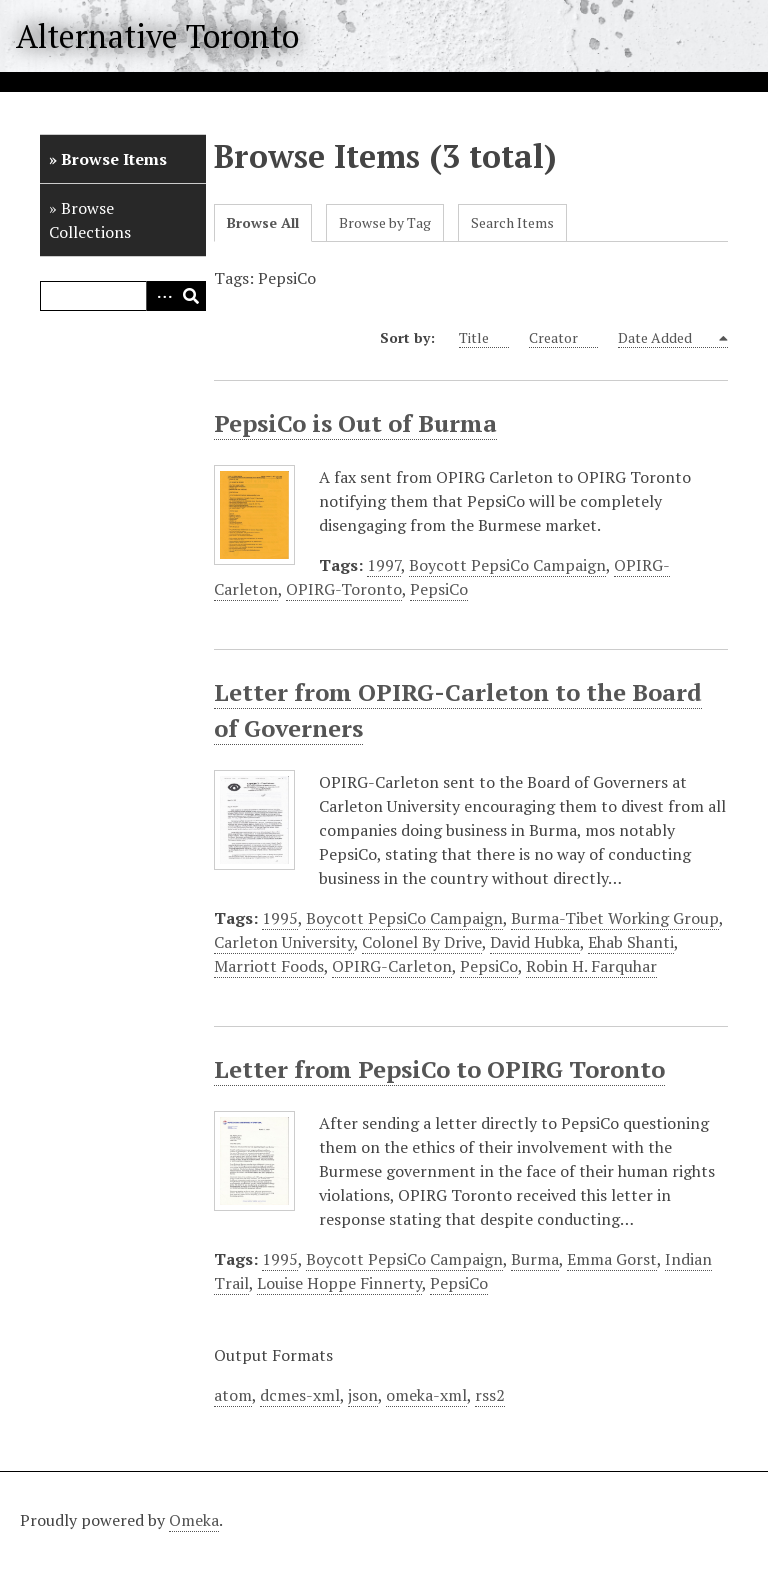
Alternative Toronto (157, 36)
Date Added (666, 338)
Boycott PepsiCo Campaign (507, 565)
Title (484, 338)
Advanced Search (161, 296)
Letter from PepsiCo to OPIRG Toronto (439, 1069)
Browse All (263, 222)
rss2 (490, 1395)
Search (191, 296)
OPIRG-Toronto (344, 589)
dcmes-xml (300, 1395)
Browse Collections (90, 220)
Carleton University (284, 942)
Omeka (194, 1520)
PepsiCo (439, 589)
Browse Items (114, 159)
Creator (563, 338)
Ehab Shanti (631, 942)
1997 (384, 565)
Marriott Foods (269, 966)
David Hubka (535, 942)
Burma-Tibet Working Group (615, 918)
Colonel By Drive (422, 942)
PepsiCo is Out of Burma (355, 423)
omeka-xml (426, 1395)
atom (233, 1395)
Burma (535, 1259)
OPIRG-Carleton (392, 966)
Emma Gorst (612, 1259)
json (363, 1395)
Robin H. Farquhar (591, 966)
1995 (280, 918)
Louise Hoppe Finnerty (339, 1283)
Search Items (512, 222)
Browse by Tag (385, 222)
